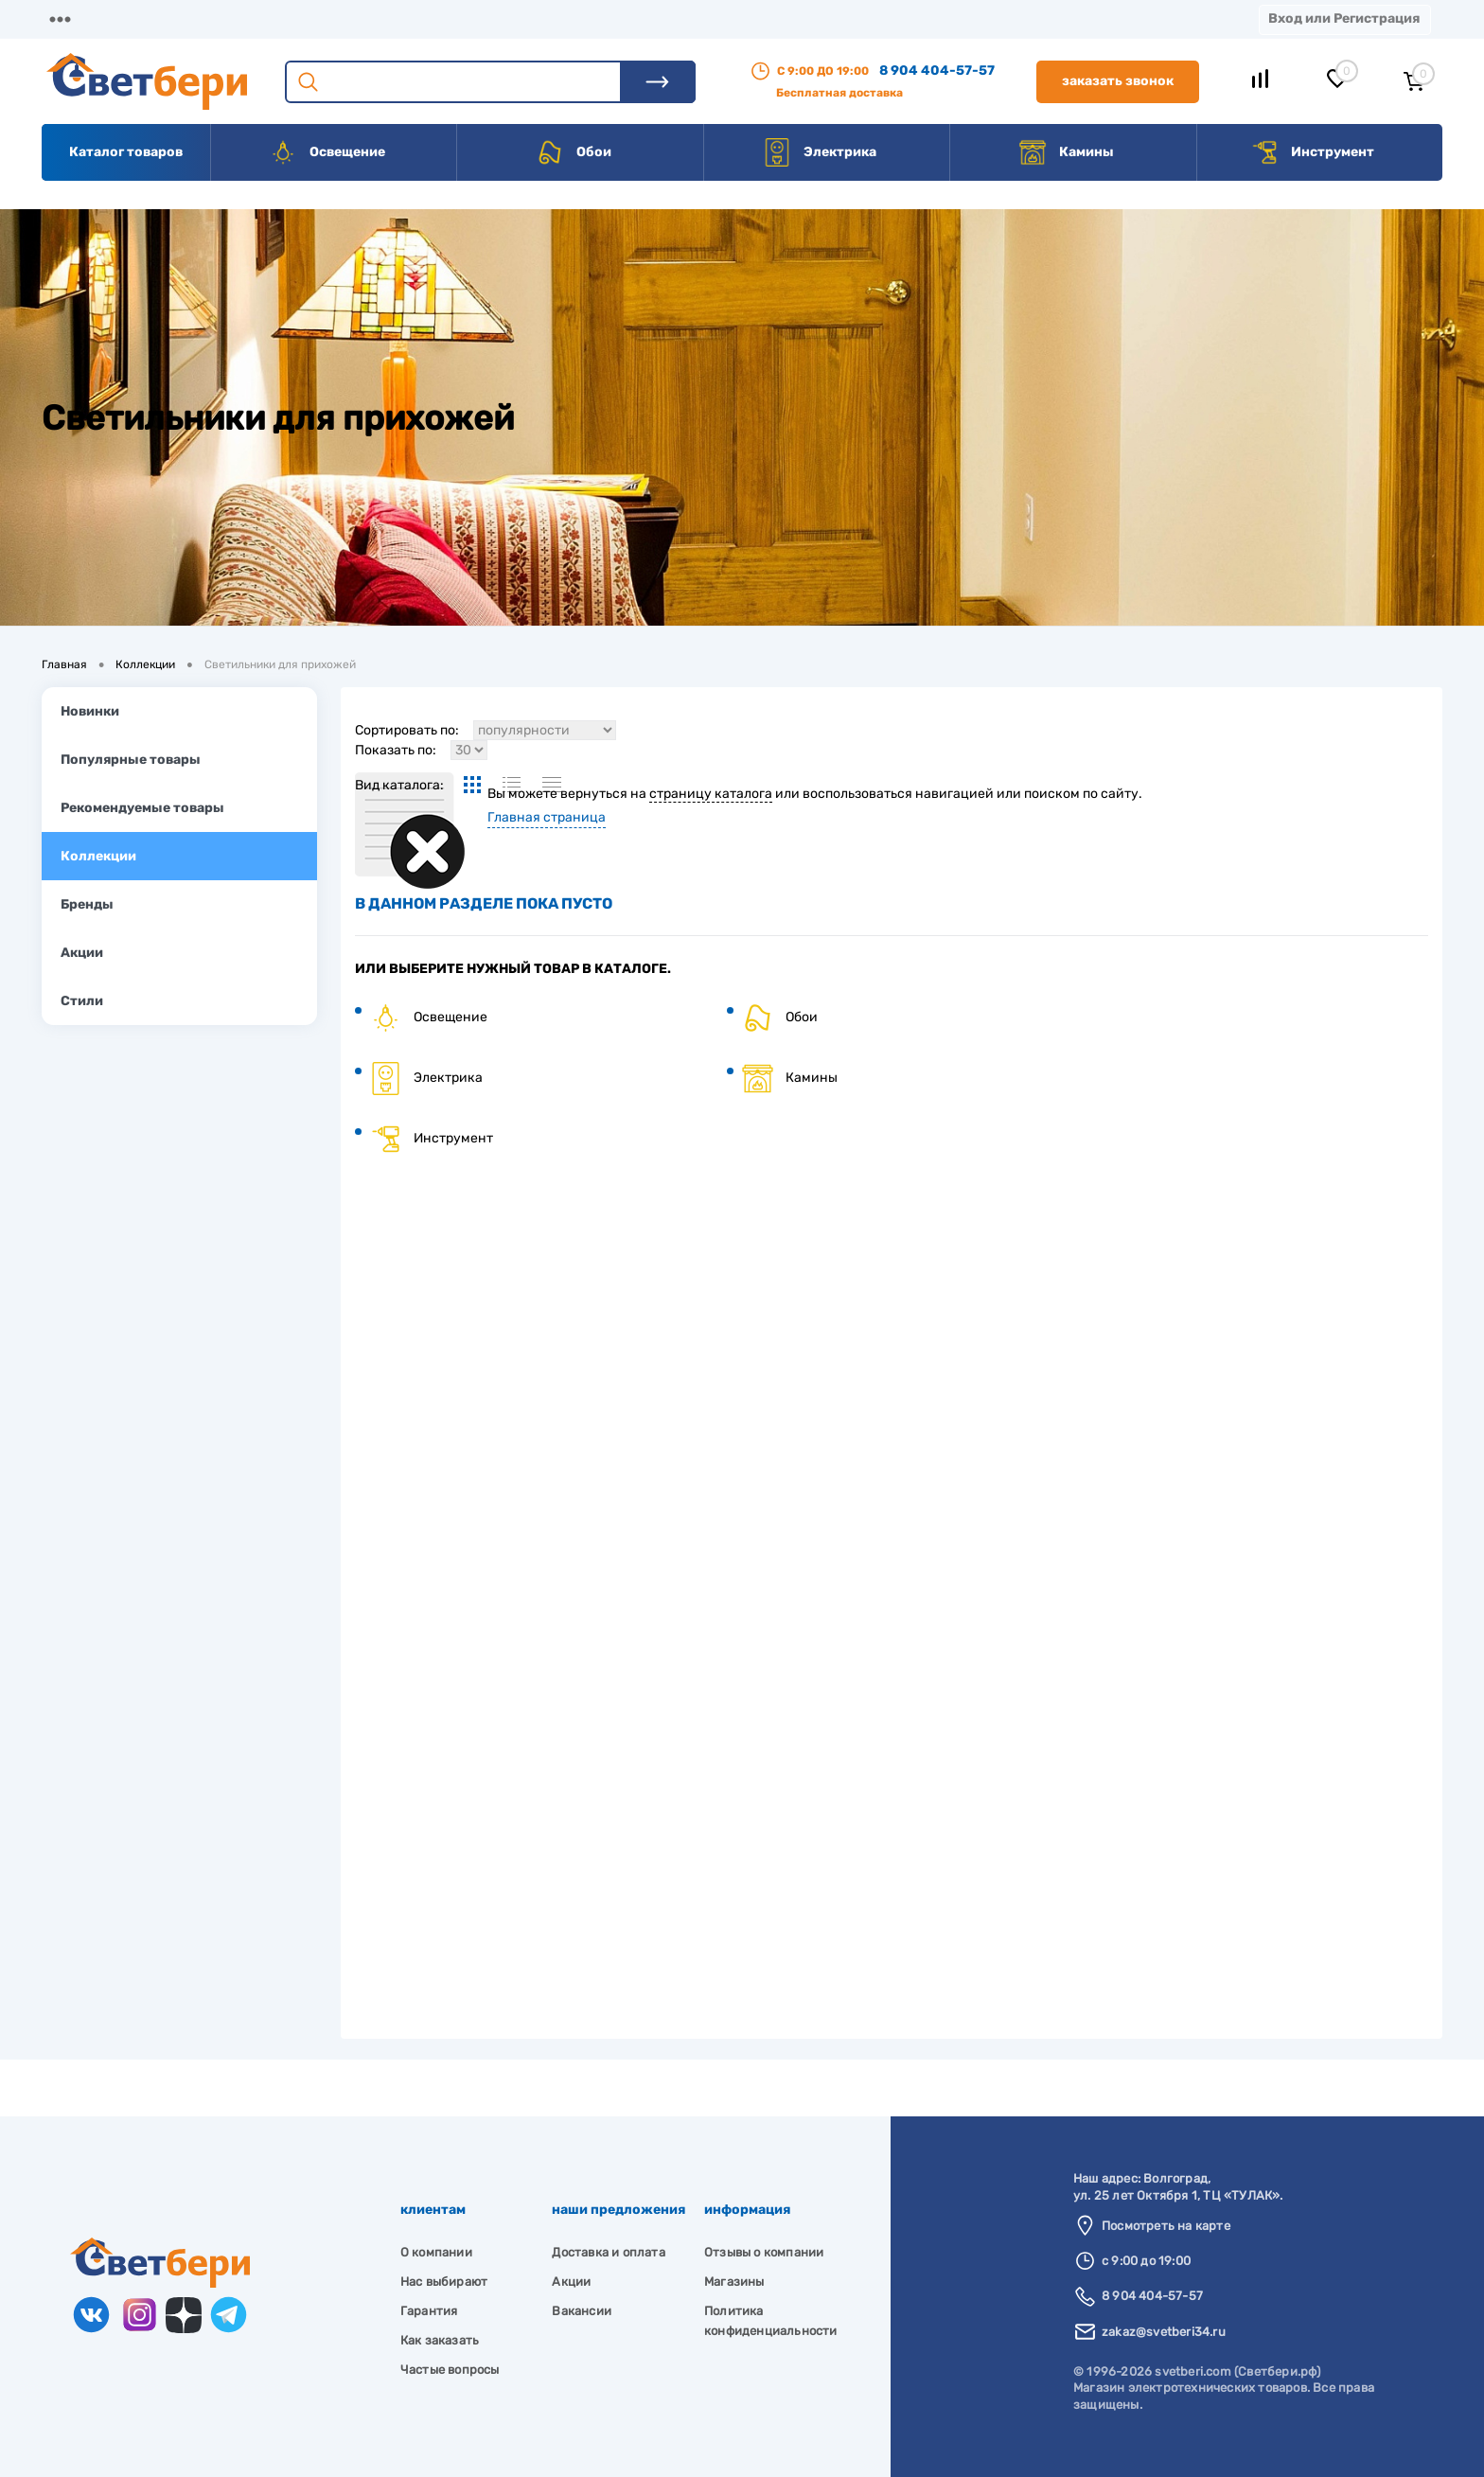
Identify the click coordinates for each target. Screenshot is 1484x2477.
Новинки (90, 711)
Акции (506, 18)
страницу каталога (710, 794)
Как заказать (439, 2340)
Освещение (327, 152)
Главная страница (546, 817)
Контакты (607, 18)
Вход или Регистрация (1344, 18)
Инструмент (1312, 152)
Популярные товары (131, 760)
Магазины (76, 18)
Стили (82, 1001)
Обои (573, 152)
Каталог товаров (126, 152)
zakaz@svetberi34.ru (1164, 2332)
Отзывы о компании (763, 2252)
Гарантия (429, 2311)
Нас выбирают (443, 2281)
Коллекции (98, 856)
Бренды (87, 904)
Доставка (312, 18)
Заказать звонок (1118, 81)
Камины (1066, 152)
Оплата (414, 18)
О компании (195, 18)
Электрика (819, 152)
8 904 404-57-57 (937, 70)
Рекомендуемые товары (142, 808)
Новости (919, 18)
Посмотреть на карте (1166, 2226)
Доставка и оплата (608, 2252)
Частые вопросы (450, 2369)
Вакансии (718, 18)
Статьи (821, 18)
